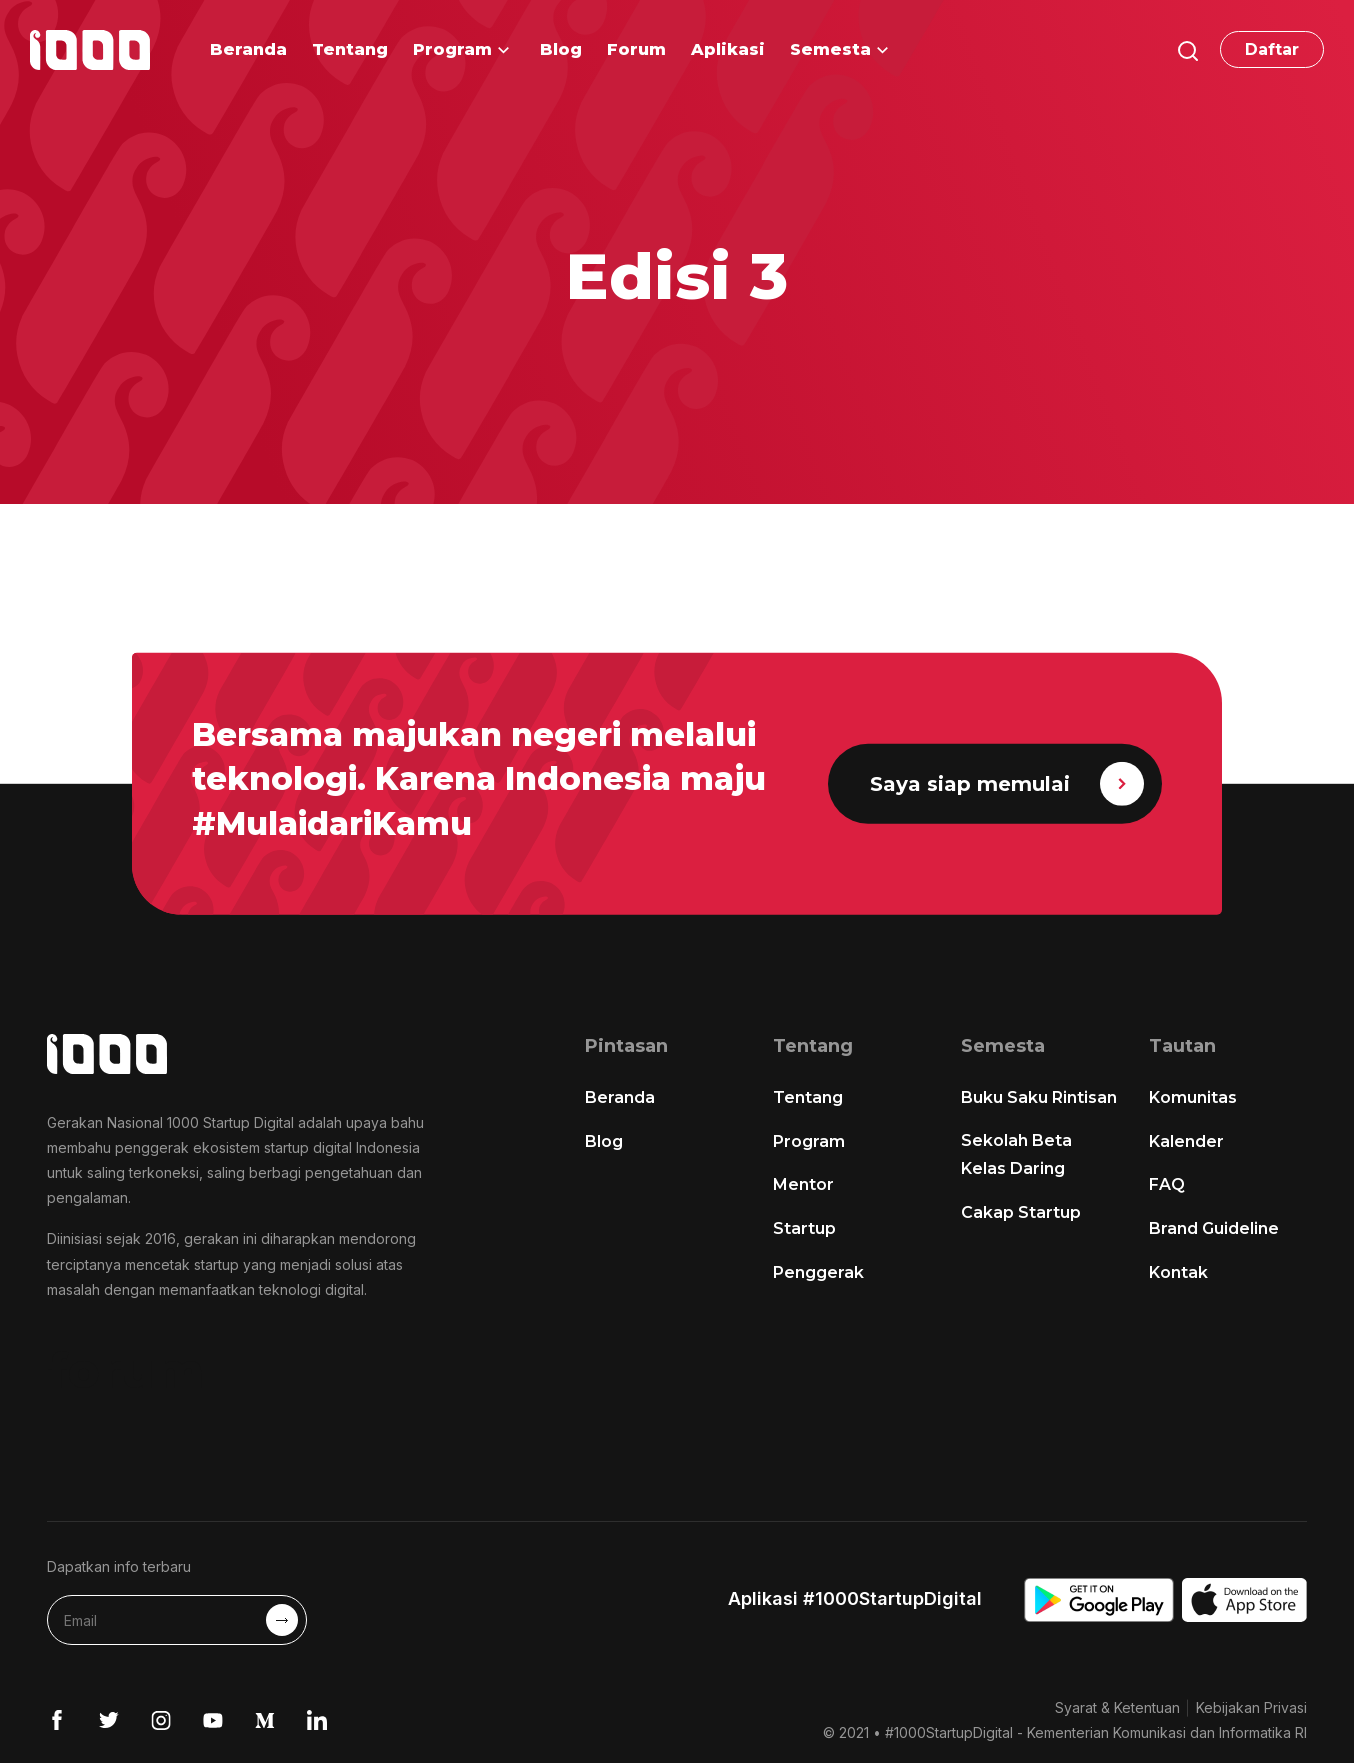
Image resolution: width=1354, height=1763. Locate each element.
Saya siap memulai (1007, 784)
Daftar (1272, 49)
